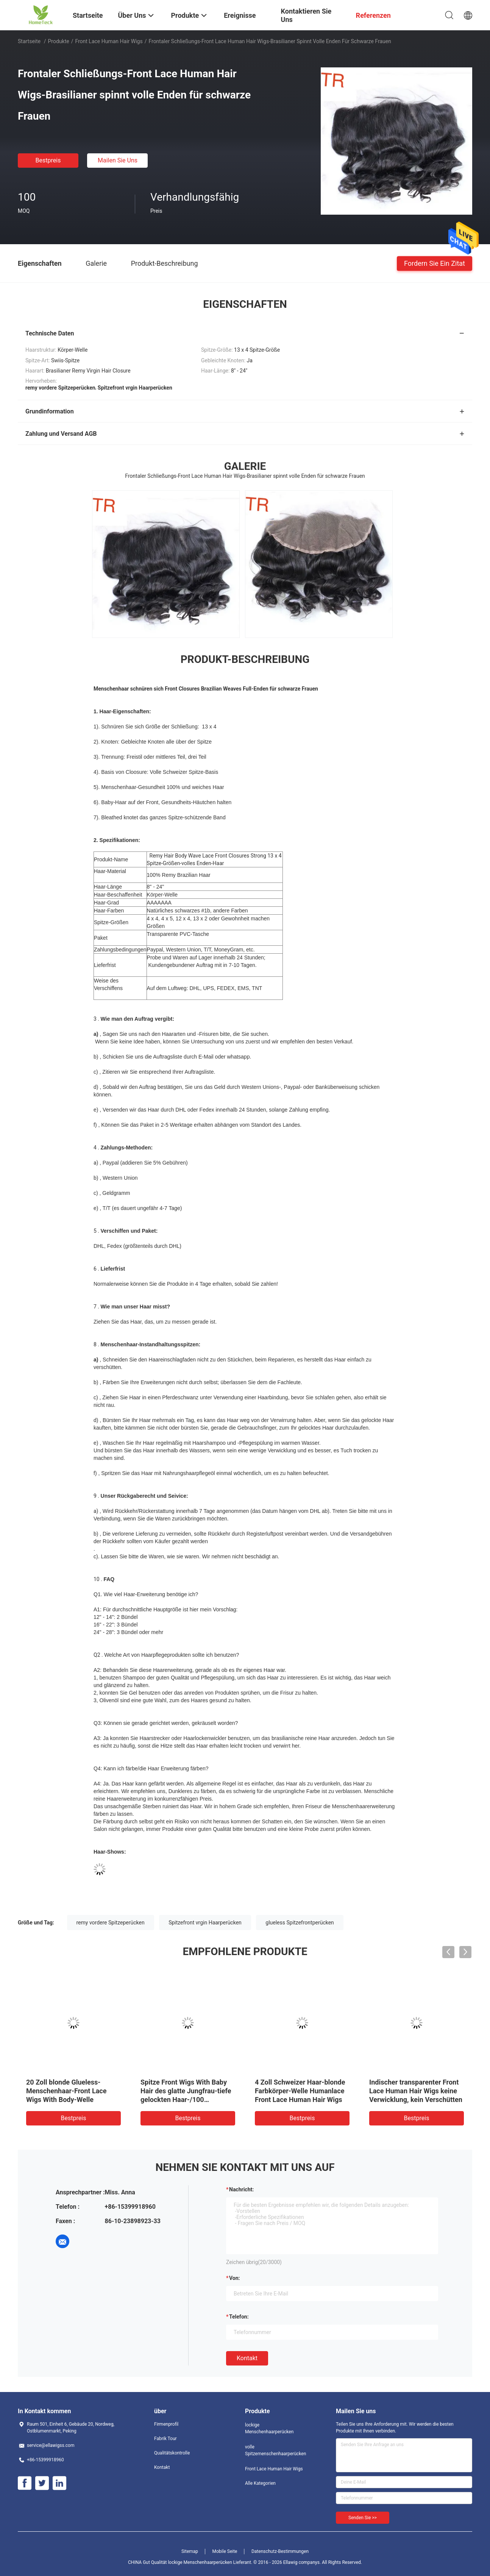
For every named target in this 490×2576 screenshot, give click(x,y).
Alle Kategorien (260, 2483)
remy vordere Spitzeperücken (110, 1923)
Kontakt (247, 2358)
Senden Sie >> (362, 2517)
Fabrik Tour (165, 2438)
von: (234, 2278)
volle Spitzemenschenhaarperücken (275, 2450)
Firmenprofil (166, 2424)
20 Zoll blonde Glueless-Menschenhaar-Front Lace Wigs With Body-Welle (66, 2091)
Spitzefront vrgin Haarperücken (205, 1923)
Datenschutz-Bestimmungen (280, 2551)
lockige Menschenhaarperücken (269, 2428)
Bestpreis (48, 160)
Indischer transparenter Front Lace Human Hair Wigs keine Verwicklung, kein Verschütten (415, 2091)
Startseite (29, 41)
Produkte (58, 41)
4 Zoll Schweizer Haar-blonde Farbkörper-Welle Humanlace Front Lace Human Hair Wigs (300, 2091)
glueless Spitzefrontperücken (299, 1923)
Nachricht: (241, 2189)
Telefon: (239, 2317)
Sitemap (189, 2551)
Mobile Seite (224, 2551)
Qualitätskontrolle (172, 2453)
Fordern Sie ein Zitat (434, 263)
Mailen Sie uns (117, 160)
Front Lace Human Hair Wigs (108, 41)
